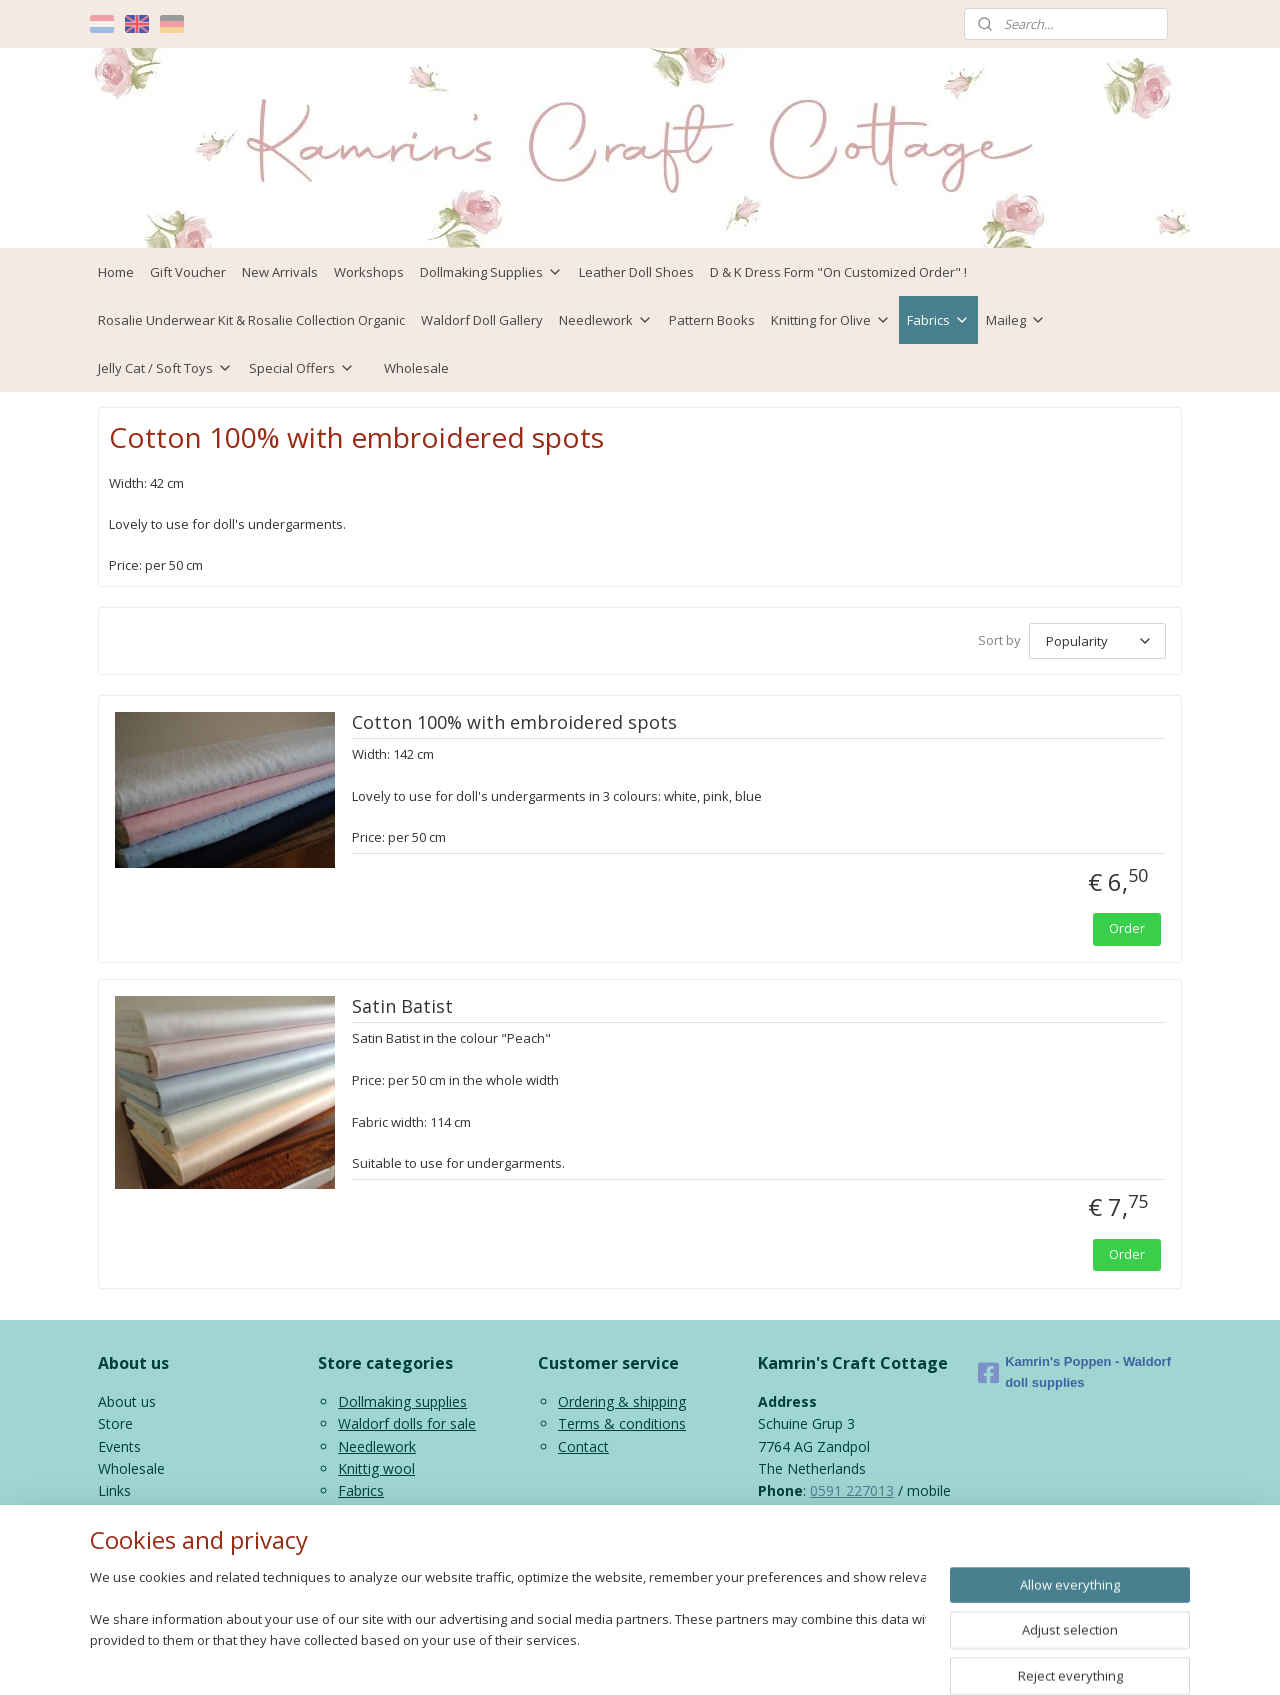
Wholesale (416, 368)
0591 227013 (852, 1490)
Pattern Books (712, 320)
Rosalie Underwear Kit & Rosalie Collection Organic (251, 320)
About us (127, 1401)
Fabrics (938, 320)
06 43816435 (800, 1513)
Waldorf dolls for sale (407, 1423)
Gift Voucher (188, 272)
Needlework (606, 320)
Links (114, 1490)
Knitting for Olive (831, 320)
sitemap (584, 1658)
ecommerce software (705, 1658)
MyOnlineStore (882, 1658)
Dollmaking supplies (402, 1401)
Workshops (369, 272)
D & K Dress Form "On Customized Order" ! (838, 272)
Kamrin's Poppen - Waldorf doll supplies (1074, 1372)
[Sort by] (1097, 641)
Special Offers (302, 368)
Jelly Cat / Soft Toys (165, 368)
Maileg (1016, 320)
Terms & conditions (622, 1423)
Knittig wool (376, 1468)
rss (626, 1658)
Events (119, 1446)
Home (116, 272)
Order (1127, 928)
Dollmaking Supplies (491, 272)
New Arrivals (280, 272)
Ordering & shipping (622, 1401)
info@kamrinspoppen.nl (880, 1535)
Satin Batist (402, 1007)
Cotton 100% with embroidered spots (514, 723)
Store (115, 1423)
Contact (583, 1446)
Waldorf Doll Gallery (482, 320)
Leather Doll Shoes (636, 272)
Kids (351, 1513)
